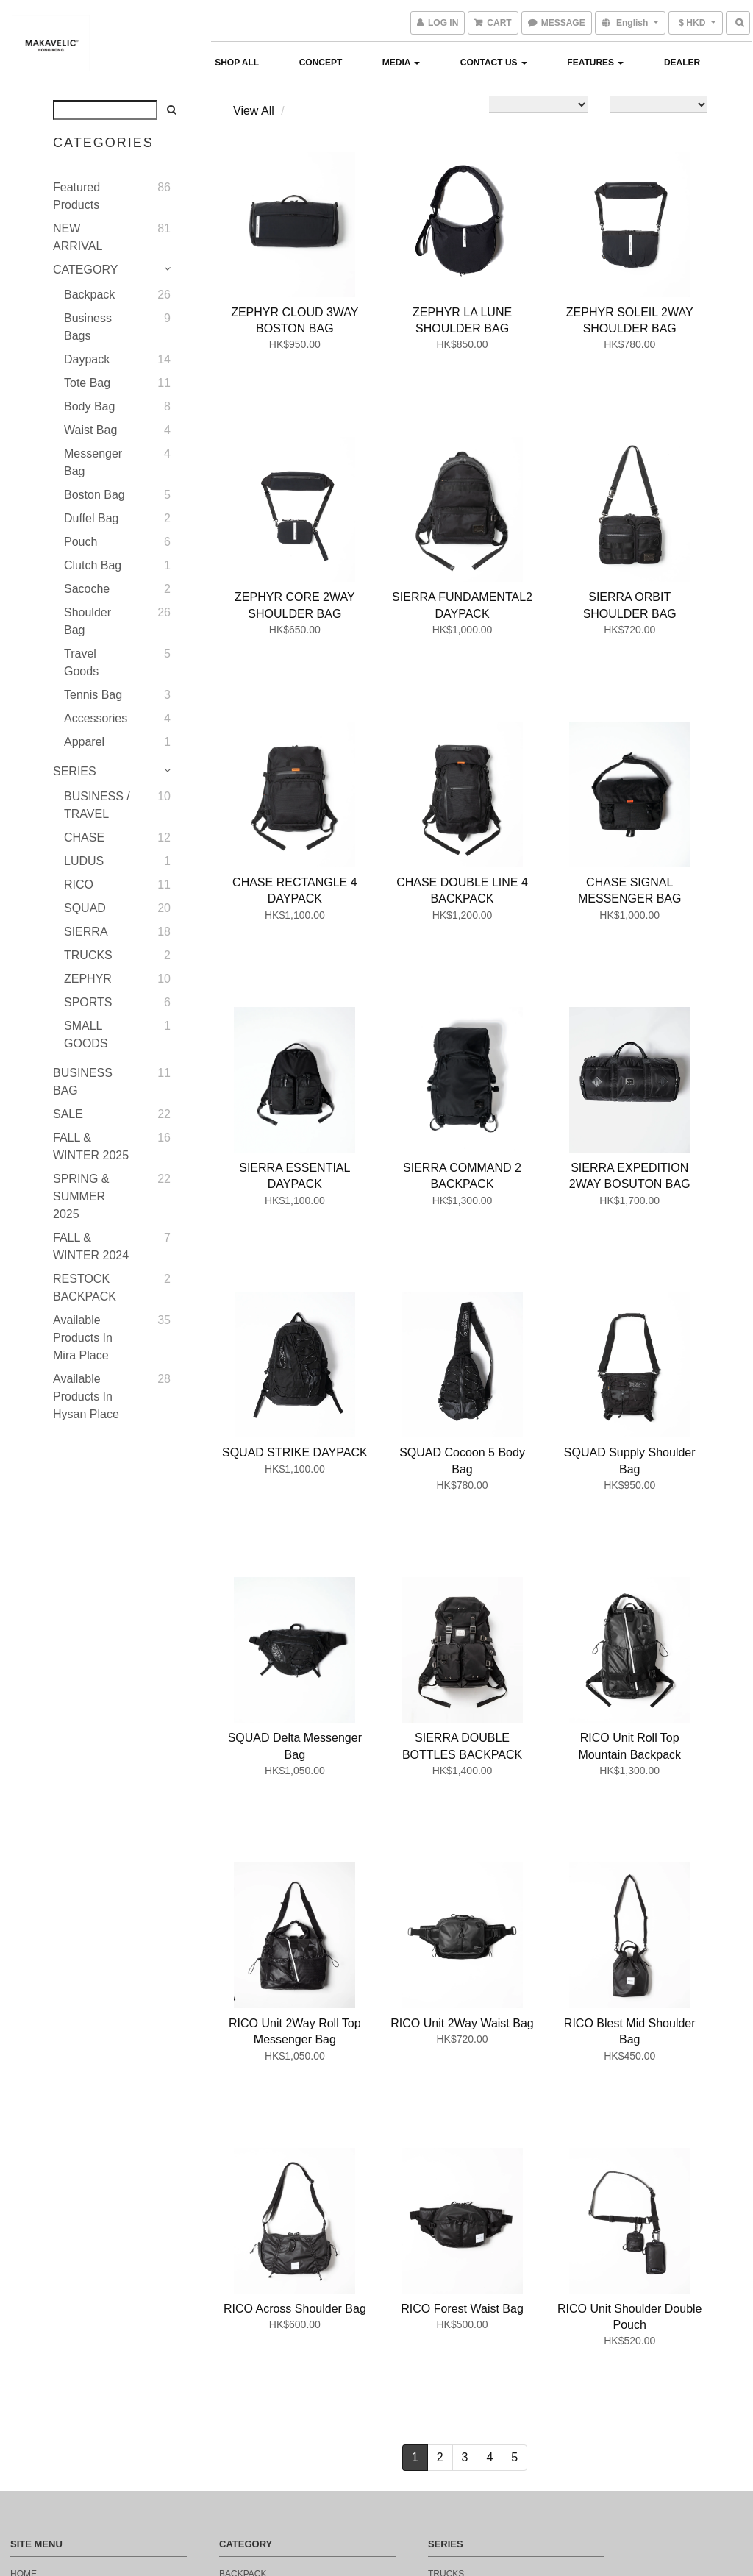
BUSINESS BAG (83, 1082)
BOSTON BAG (248, 2353)
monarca (450, 2309)
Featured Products (76, 196)
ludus (443, 2287)
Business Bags (88, 327)
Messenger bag (93, 462)
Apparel (84, 742)
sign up (28, 2419)
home (23, 2221)
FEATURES (595, 62)
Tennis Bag (93, 695)
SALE (68, 1114)
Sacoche (87, 589)
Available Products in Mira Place (83, 1338)
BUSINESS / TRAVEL (97, 805)
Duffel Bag (91, 518)
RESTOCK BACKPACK (84, 1288)
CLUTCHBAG (246, 2375)
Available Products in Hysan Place (86, 1396)
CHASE (84, 837)
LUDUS (84, 861)
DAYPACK (239, 2309)
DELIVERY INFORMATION (63, 2353)
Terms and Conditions (65, 2331)
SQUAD (85, 908)
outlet (445, 2375)
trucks (446, 2221)
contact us (38, 2287)
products (35, 2265)
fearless (451, 2331)
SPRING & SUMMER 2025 (81, 1196)
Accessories (95, 718)
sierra (444, 2243)
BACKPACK (242, 2221)
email (23, 2397)
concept (32, 2243)
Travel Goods (81, 662)
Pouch (80, 542)
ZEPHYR (88, 978)
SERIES (74, 771)
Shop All (237, 62)
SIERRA (86, 931)
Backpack (89, 294)
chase (443, 2265)
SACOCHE (241, 2243)
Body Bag (89, 406)
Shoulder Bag (87, 621)
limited (445, 2353)
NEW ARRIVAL (77, 237)
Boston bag (94, 494)
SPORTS (88, 1002)
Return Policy (46, 2309)
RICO (78, 884)
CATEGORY (85, 269)
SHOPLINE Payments (397, 2535)
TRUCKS (88, 955)
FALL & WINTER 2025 (91, 1146)
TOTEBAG (240, 2287)
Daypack (87, 359)
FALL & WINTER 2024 (91, 1246)
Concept (321, 62)
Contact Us (493, 62)
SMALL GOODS (86, 1035)
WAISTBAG (242, 2265)
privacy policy (46, 2441)
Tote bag (87, 383)
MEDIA (401, 62)
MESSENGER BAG (257, 2331)
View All (253, 110)
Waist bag (90, 430)
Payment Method (51, 2375)
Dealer (682, 62)
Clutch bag (92, 565)
